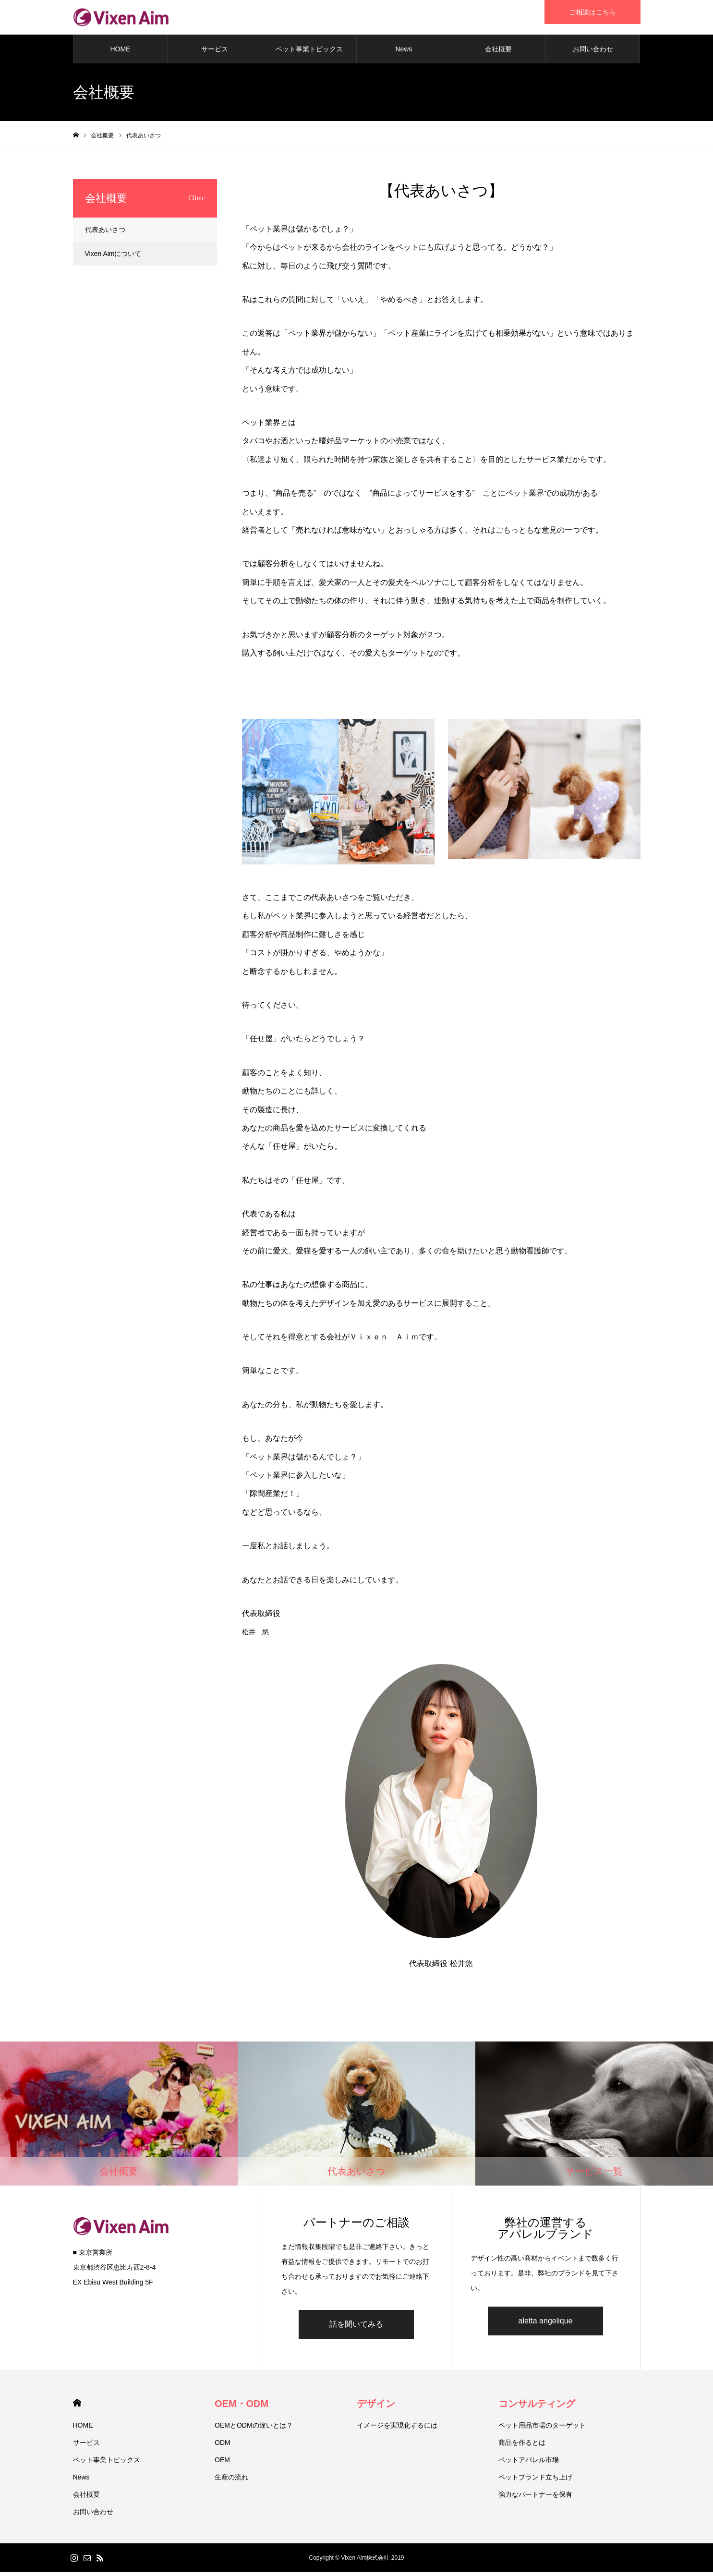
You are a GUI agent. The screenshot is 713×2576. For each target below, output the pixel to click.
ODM (222, 2446)
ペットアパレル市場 (528, 2463)
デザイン (376, 2407)
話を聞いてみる (356, 2328)
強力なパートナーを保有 (535, 2498)
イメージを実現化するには (397, 2429)
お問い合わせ (593, 53)
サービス (214, 53)
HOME (120, 53)
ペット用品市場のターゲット (542, 2429)
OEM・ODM (241, 2407)
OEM (222, 2463)
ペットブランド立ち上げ (535, 2481)
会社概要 (498, 53)
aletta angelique (546, 2325)
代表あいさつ (105, 233)
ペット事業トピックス (309, 53)
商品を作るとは (521, 2446)
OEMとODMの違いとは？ (254, 2429)
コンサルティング (536, 2407)
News (403, 53)
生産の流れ (231, 2481)
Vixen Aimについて (113, 257)
